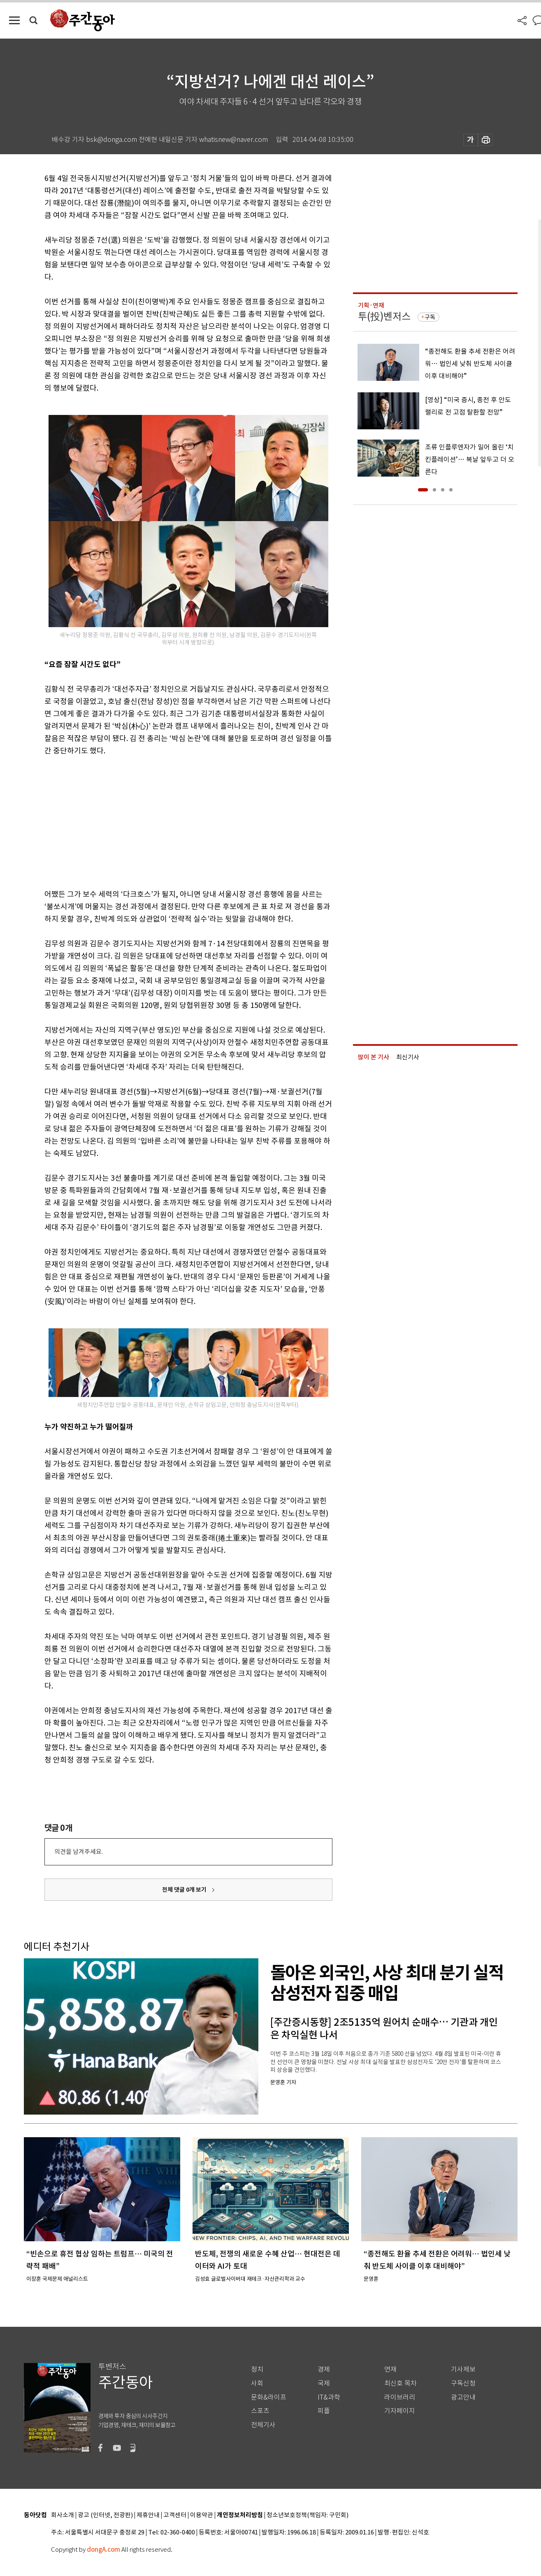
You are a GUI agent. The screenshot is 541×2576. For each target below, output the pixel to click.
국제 (324, 2383)
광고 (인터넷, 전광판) (105, 2515)
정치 (257, 2369)
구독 (430, 317)
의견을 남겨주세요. (78, 1852)
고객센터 (174, 2515)
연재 (390, 2369)
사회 (257, 2383)
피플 (324, 2411)
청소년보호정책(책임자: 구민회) (307, 2515)
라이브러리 (399, 2397)
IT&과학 (329, 2397)
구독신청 (463, 2383)
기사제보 (463, 2369)
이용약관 (201, 2515)
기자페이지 (399, 2411)
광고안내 (463, 2397)
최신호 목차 (400, 2383)
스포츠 (260, 2411)
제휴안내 (148, 2515)
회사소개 (62, 2515)
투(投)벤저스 (384, 316)
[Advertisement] (167, 820)
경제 (324, 2369)
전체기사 (263, 2425)
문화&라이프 (268, 2397)
